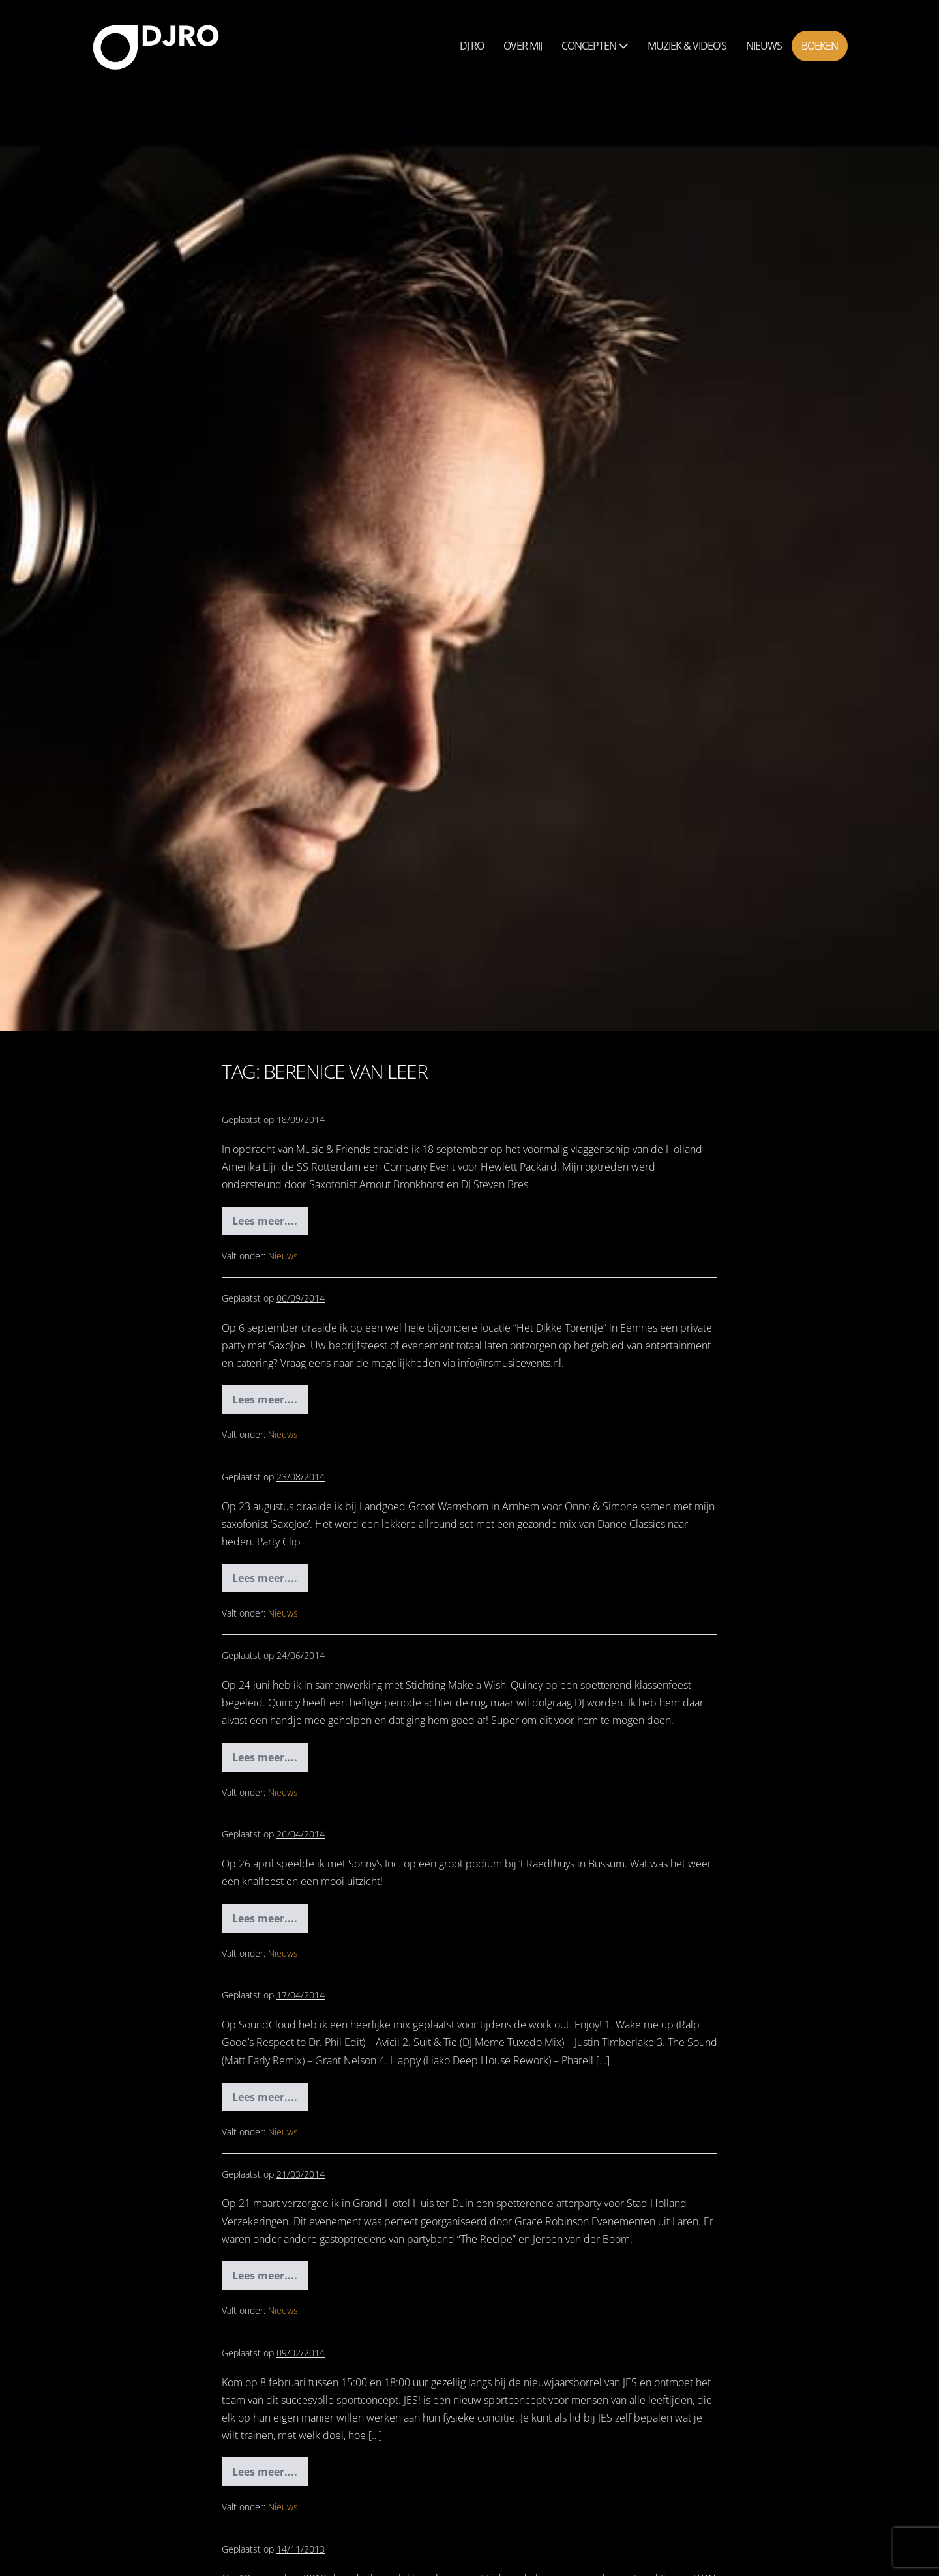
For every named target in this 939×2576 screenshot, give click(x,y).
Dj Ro (472, 45)
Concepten (594, 45)
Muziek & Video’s (687, 45)
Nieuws (764, 45)
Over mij (522, 45)
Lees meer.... (270, 1224)
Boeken (819, 45)
